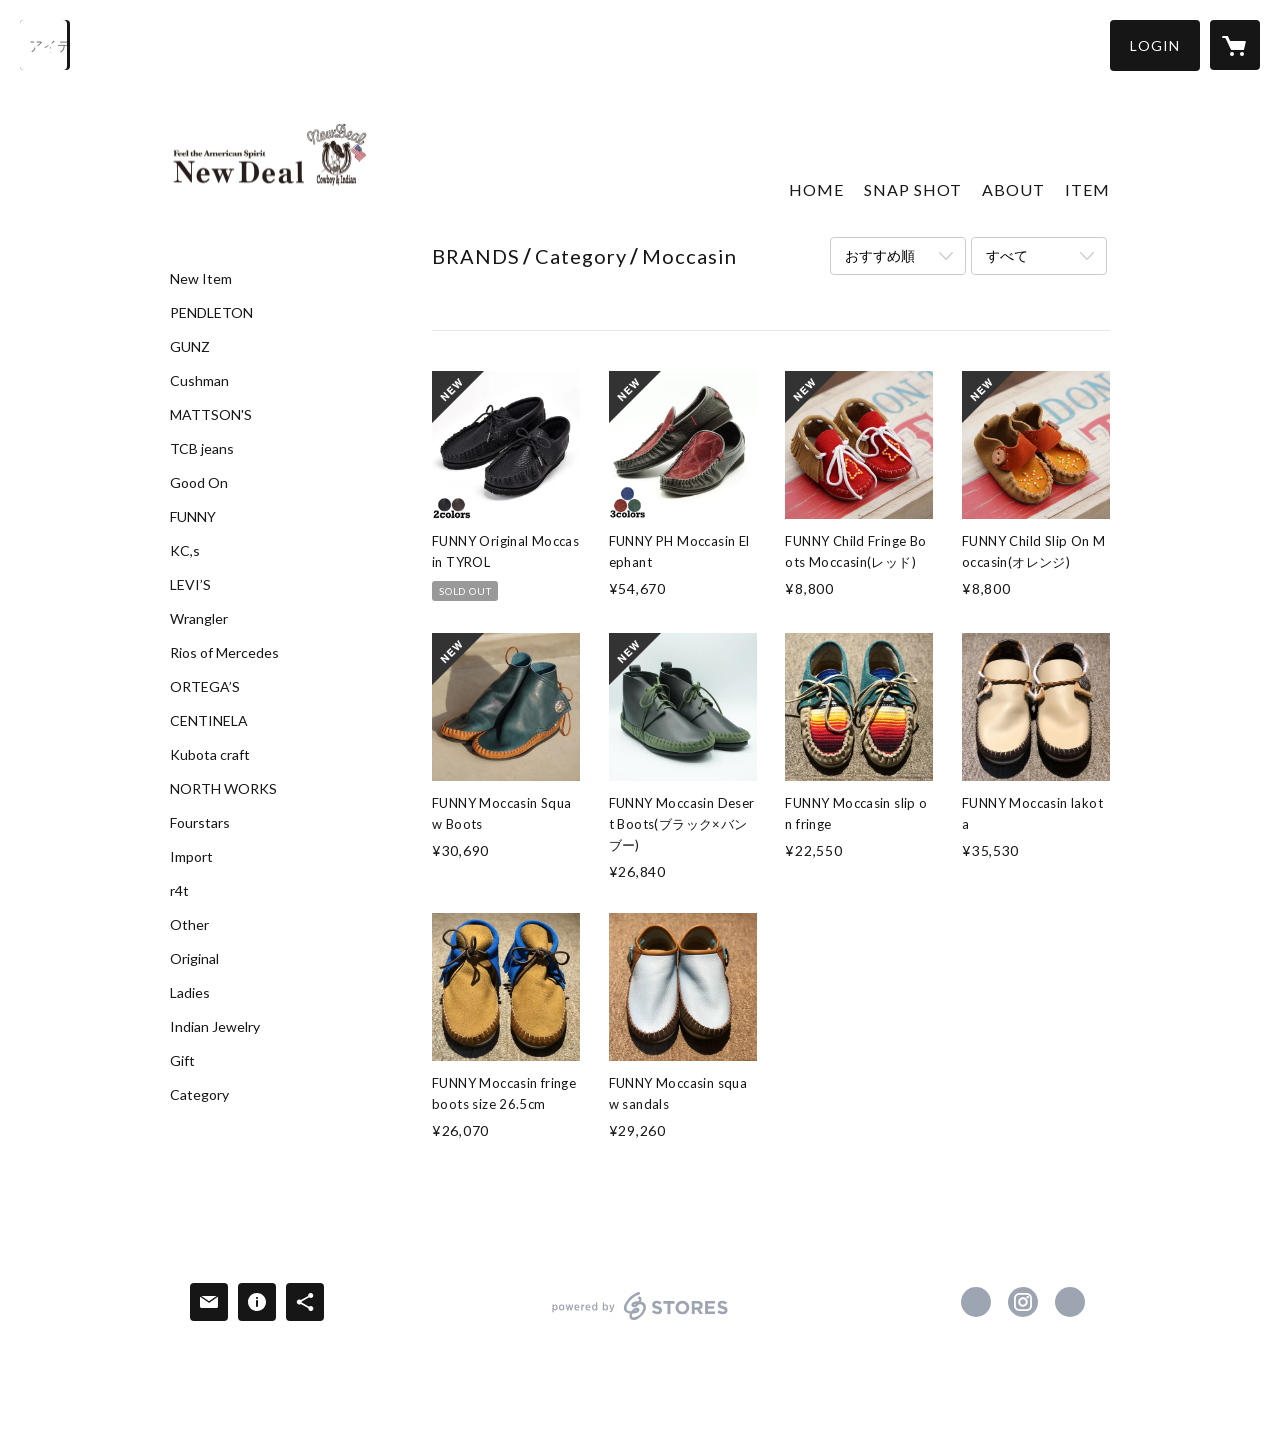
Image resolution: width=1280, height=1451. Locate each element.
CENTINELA (209, 721)
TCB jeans (202, 449)
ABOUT (1013, 189)
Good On (199, 483)
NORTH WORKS (223, 789)
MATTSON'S (211, 415)
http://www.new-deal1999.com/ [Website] (1070, 1302)
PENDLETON (211, 313)
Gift (182, 1061)
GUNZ (190, 347)
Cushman (199, 381)
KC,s (185, 551)
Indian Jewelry (215, 1027)
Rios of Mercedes (224, 653)
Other (189, 925)
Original (194, 959)
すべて (1007, 255)
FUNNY (193, 517)
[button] (1155, 45)
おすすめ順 (880, 255)
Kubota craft (210, 755)
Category (199, 1095)
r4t (179, 891)
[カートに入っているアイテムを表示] (1235, 45)
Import (191, 857)
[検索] (45, 45)
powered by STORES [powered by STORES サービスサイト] (640, 1319)
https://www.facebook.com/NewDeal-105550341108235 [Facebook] (976, 1302)
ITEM (1087, 189)
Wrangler (199, 619)
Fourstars (200, 823)
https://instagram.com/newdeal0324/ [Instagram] (1023, 1302)
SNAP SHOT (913, 189)
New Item (201, 279)
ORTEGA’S (205, 687)
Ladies (190, 993)
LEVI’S (190, 585)
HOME (816, 189)
